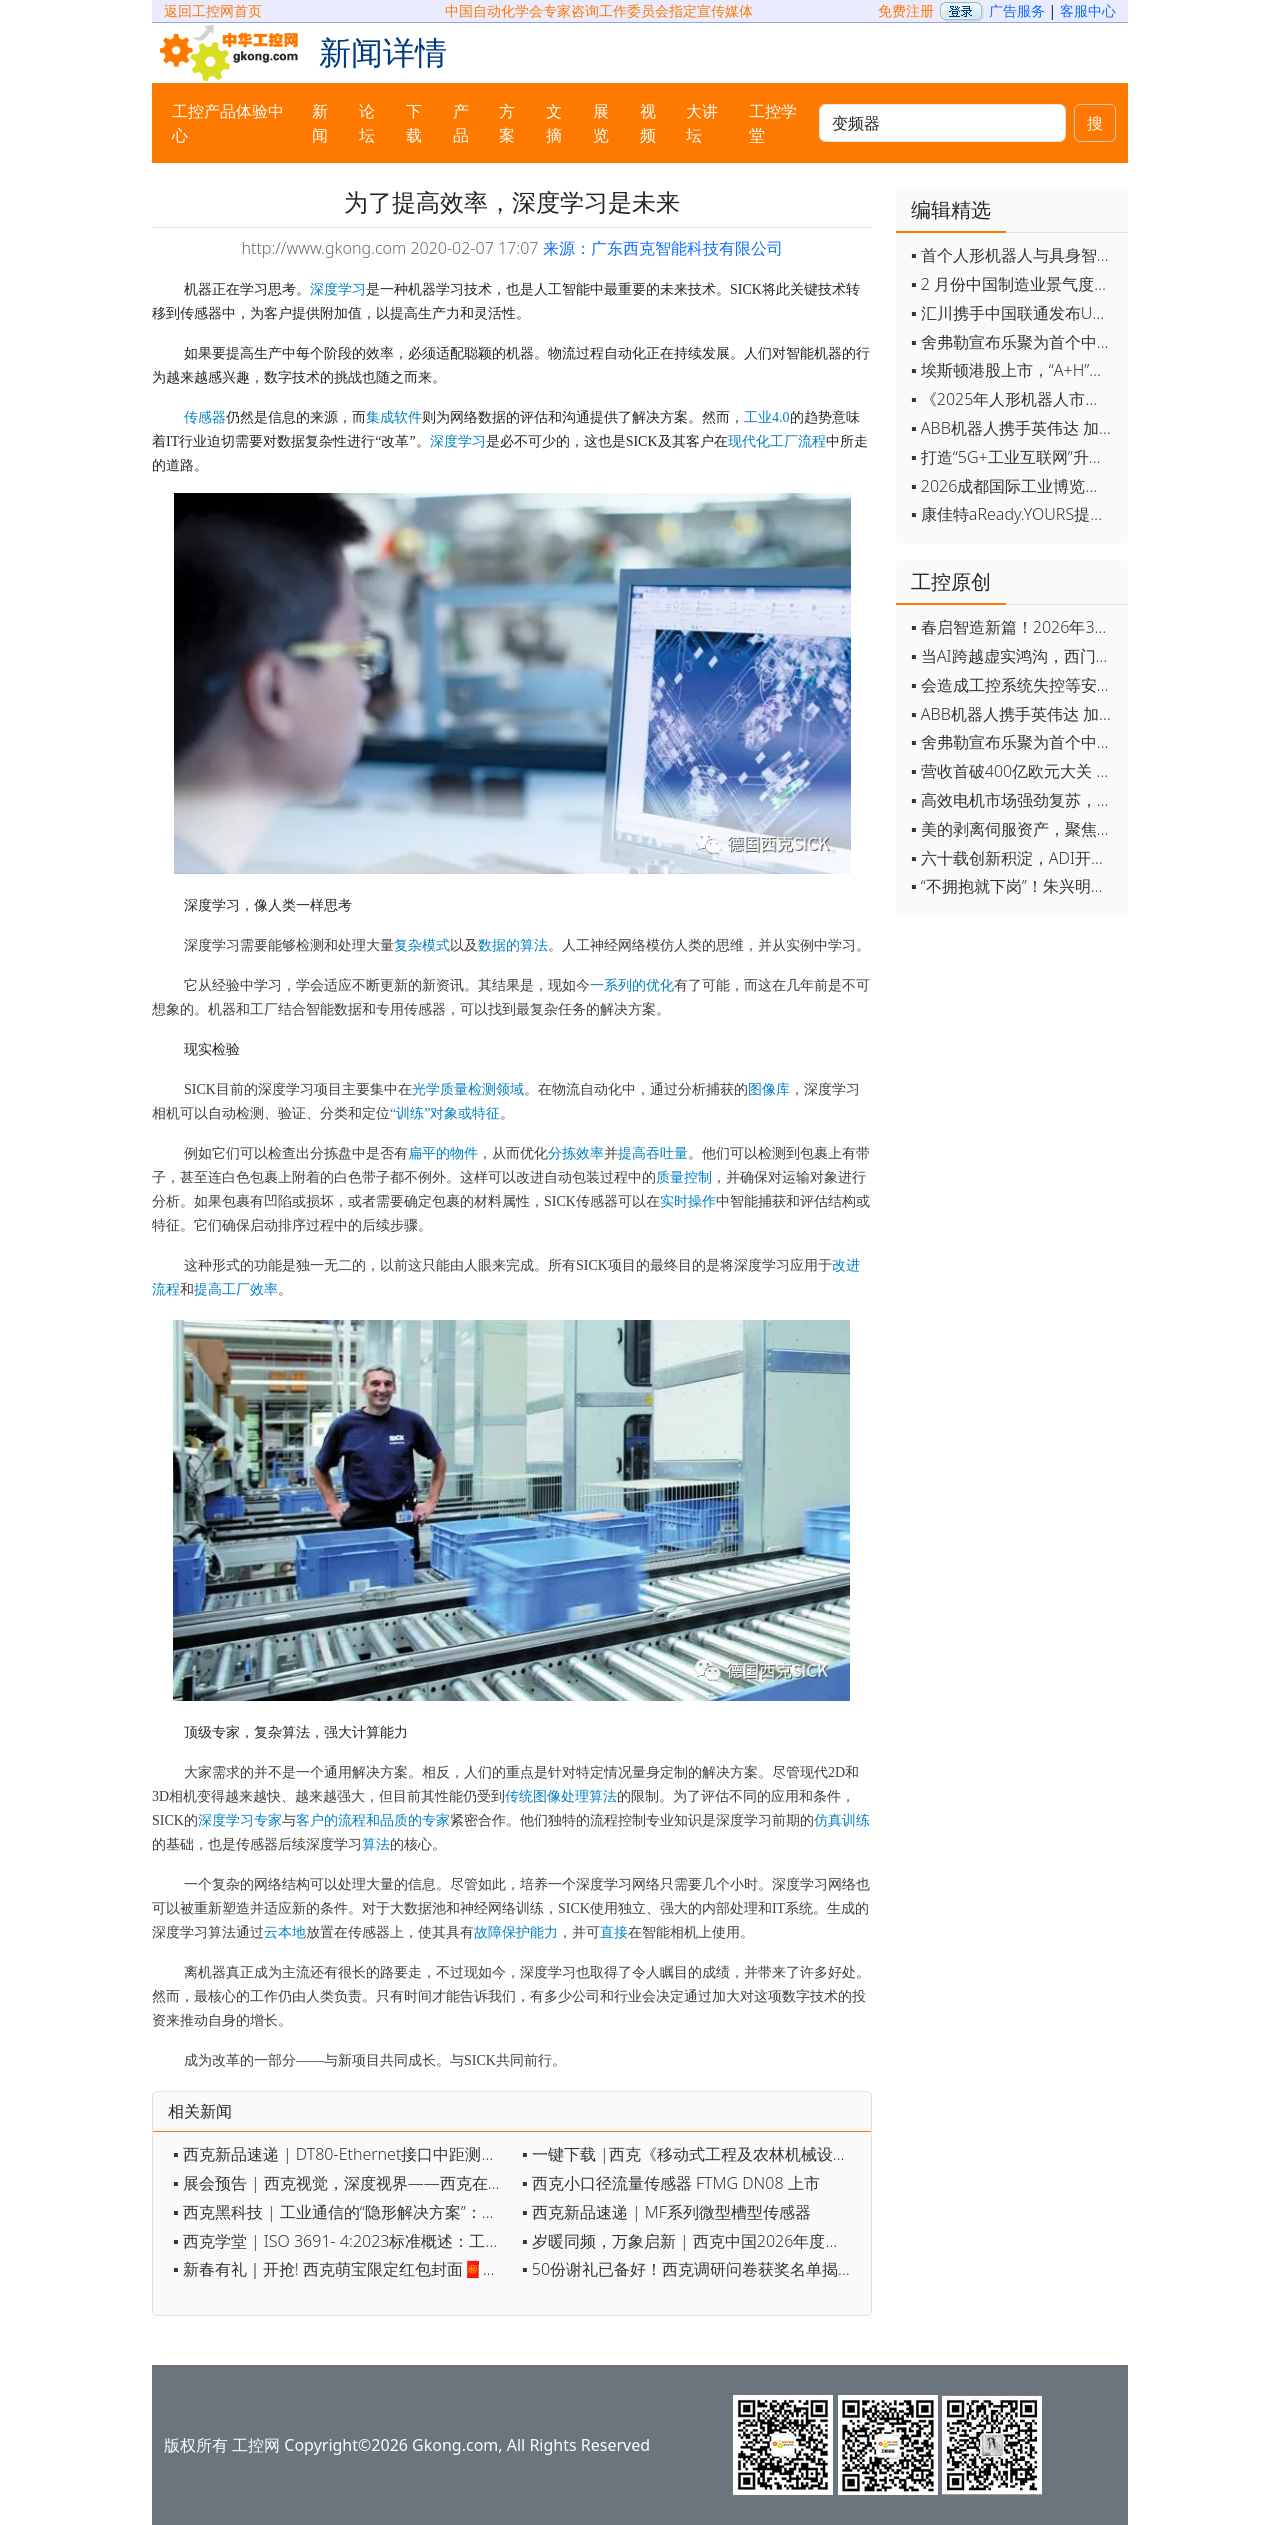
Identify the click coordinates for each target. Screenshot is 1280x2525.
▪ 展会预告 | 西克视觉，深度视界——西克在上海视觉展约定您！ (342, 2183)
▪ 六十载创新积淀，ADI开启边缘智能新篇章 (1014, 858)
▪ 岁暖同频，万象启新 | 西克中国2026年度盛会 (689, 2241)
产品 (461, 123)
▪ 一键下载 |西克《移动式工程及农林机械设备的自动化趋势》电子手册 (691, 2154)
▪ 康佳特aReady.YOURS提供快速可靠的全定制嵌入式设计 (1014, 514)
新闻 (320, 123)
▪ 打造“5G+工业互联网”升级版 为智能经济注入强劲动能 (1014, 457)
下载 (414, 123)
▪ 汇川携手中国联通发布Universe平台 (1014, 313)
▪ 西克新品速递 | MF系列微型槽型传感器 (666, 2212)
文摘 (554, 123)
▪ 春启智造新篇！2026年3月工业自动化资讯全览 (1014, 627)
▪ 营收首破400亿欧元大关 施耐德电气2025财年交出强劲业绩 (1014, 771)
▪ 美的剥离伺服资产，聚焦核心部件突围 (1014, 829)
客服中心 (1088, 10)
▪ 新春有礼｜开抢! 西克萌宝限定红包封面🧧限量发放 (342, 2269)
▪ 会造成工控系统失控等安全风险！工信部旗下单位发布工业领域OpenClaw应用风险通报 (1014, 685)
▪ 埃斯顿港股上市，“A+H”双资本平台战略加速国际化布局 (1014, 370)
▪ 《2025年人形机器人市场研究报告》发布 (1014, 399)
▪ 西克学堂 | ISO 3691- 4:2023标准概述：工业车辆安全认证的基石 (342, 2241)
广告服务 (1017, 10)
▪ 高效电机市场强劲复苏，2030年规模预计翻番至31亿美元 (1014, 800)
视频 (648, 123)
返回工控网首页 (213, 10)
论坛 (367, 123)
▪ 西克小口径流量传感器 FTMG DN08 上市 (671, 2183)
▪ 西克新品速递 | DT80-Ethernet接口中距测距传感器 (342, 2154)
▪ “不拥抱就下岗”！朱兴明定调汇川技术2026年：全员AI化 (1014, 886)
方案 (507, 123)
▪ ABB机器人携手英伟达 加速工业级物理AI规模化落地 (1014, 428)
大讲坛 (702, 123)
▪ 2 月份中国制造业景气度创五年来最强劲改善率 (1014, 284)
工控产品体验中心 (228, 123)
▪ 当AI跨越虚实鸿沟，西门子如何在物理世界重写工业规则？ (1014, 656)
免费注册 (906, 10)
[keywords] (942, 123)
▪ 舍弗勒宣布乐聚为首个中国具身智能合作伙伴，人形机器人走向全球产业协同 (1014, 342)
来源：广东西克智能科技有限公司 (663, 248)
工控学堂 (773, 123)
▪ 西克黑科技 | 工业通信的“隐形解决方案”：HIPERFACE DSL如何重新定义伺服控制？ (342, 2212)
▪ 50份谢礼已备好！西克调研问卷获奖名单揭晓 (688, 2269)
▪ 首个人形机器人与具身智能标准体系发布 (1014, 255)
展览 (601, 123)
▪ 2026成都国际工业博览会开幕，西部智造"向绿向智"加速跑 (1014, 486)
